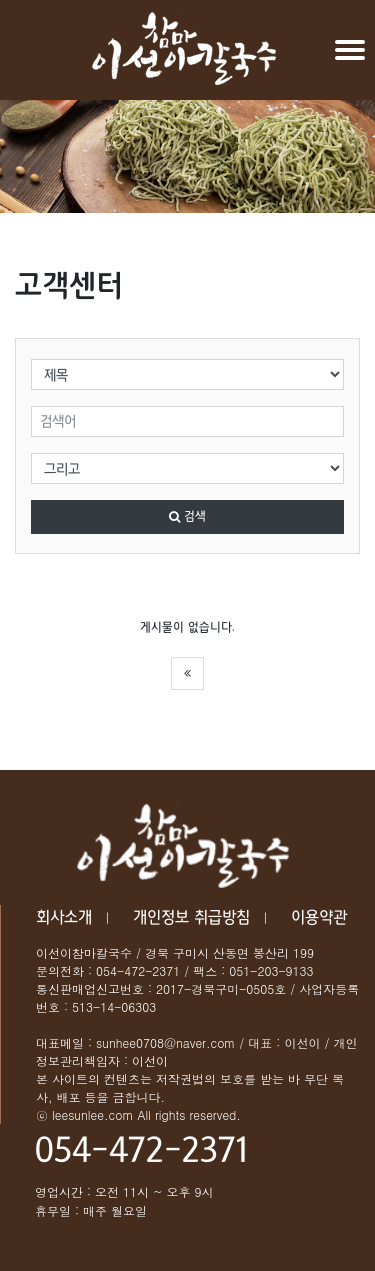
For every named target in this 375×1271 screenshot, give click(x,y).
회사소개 (64, 917)
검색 (187, 517)
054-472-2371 (141, 1151)
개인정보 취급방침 (191, 917)
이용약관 (319, 917)
